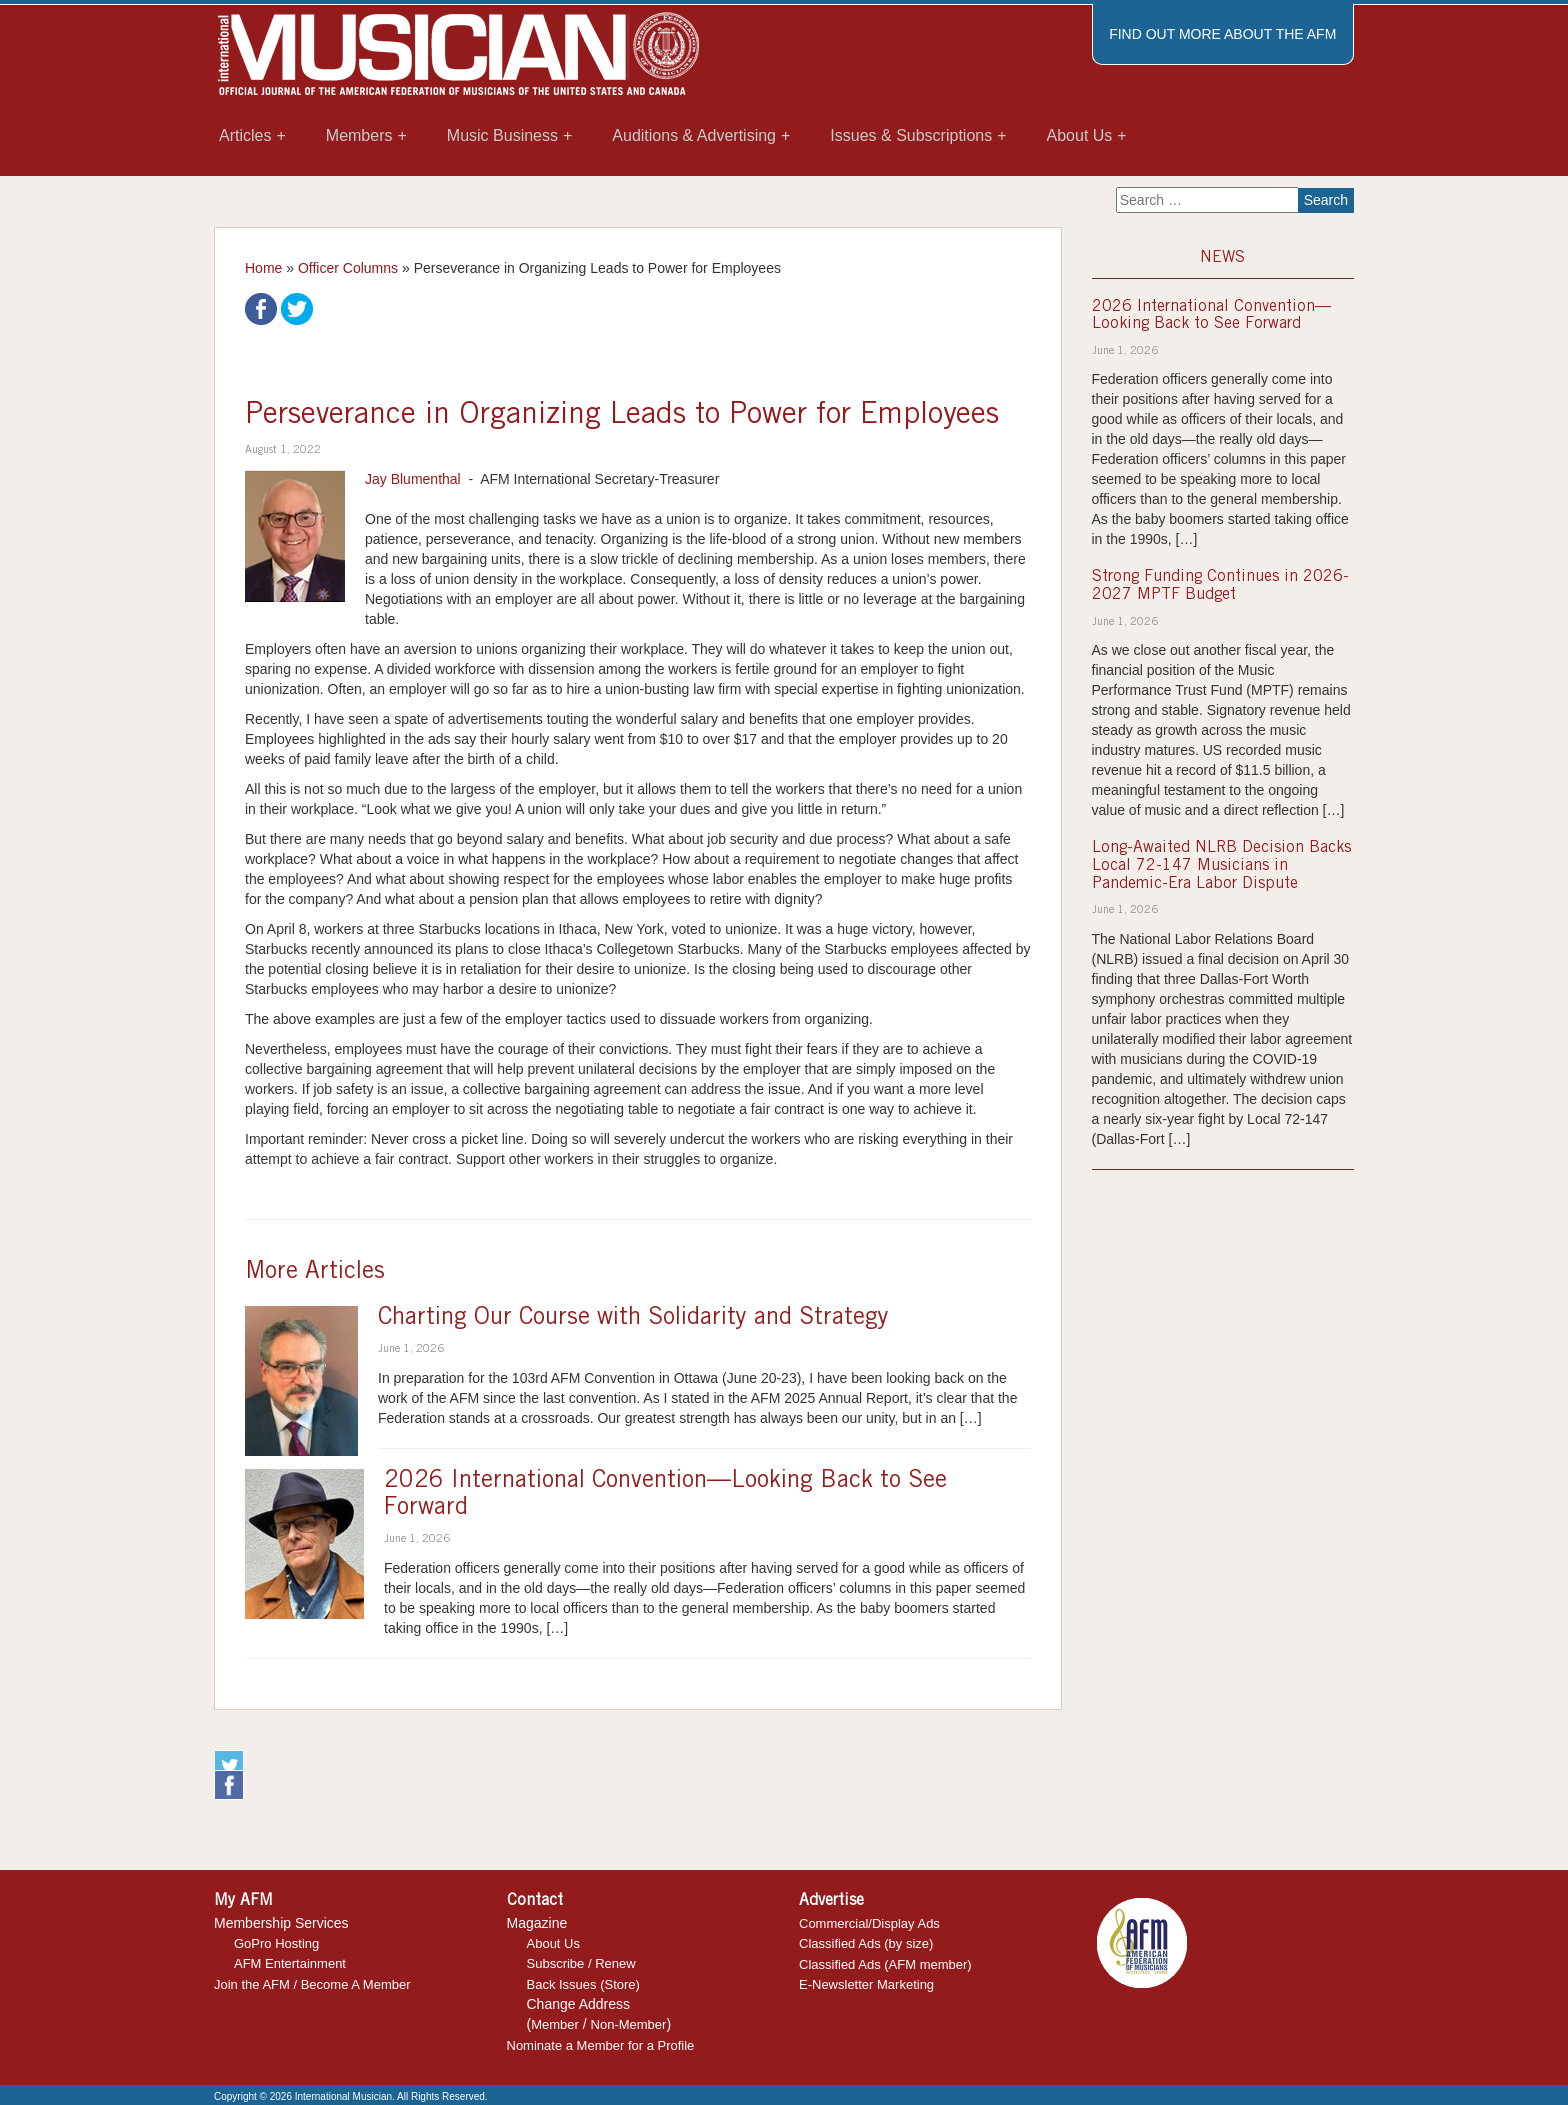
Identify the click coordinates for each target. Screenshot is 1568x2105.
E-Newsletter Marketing (866, 1984)
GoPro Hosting (276, 1943)
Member (555, 2024)
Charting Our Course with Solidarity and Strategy (633, 1319)
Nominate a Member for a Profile (601, 2045)
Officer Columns (348, 268)
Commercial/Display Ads (869, 1923)
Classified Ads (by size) (866, 1943)
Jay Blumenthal (413, 479)
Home (263, 268)
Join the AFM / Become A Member (312, 1984)
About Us (553, 1943)
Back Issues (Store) (583, 1984)
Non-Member (629, 2024)
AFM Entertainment (290, 1963)
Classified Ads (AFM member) (885, 1964)
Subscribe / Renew (581, 1963)
